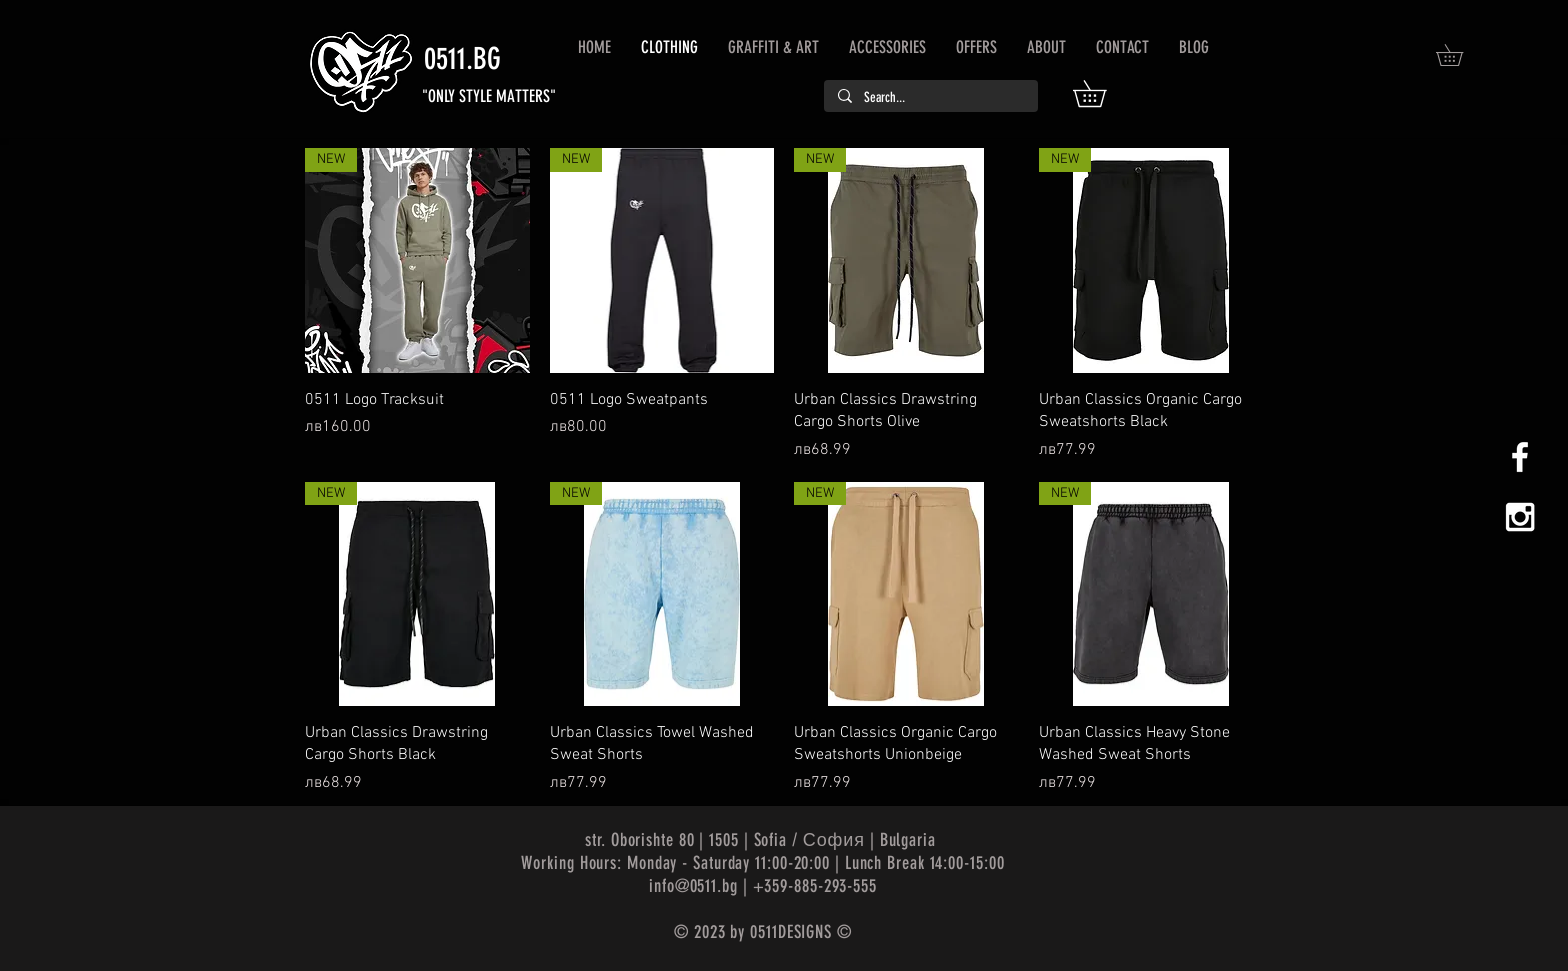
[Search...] (930, 98)
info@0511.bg (693, 886)
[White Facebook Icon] (1520, 457)
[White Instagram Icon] (1520, 517)
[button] (1102, 93)
